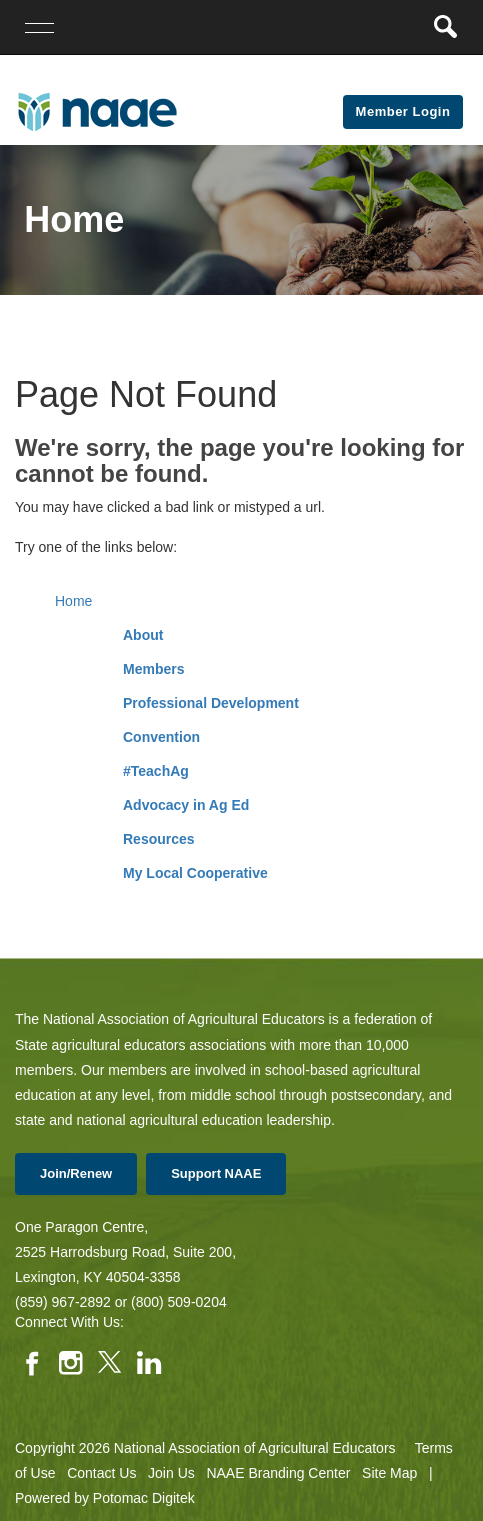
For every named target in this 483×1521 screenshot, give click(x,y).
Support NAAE (216, 1173)
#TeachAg (156, 771)
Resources (159, 839)
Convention (161, 737)
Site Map (389, 1473)
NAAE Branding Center (278, 1473)
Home (73, 601)
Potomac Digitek (144, 1498)
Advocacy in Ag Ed (186, 805)
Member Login (403, 111)
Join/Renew (76, 1173)
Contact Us (101, 1473)
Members (153, 669)
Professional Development (211, 703)
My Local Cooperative (195, 873)
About (143, 635)
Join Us (171, 1473)
